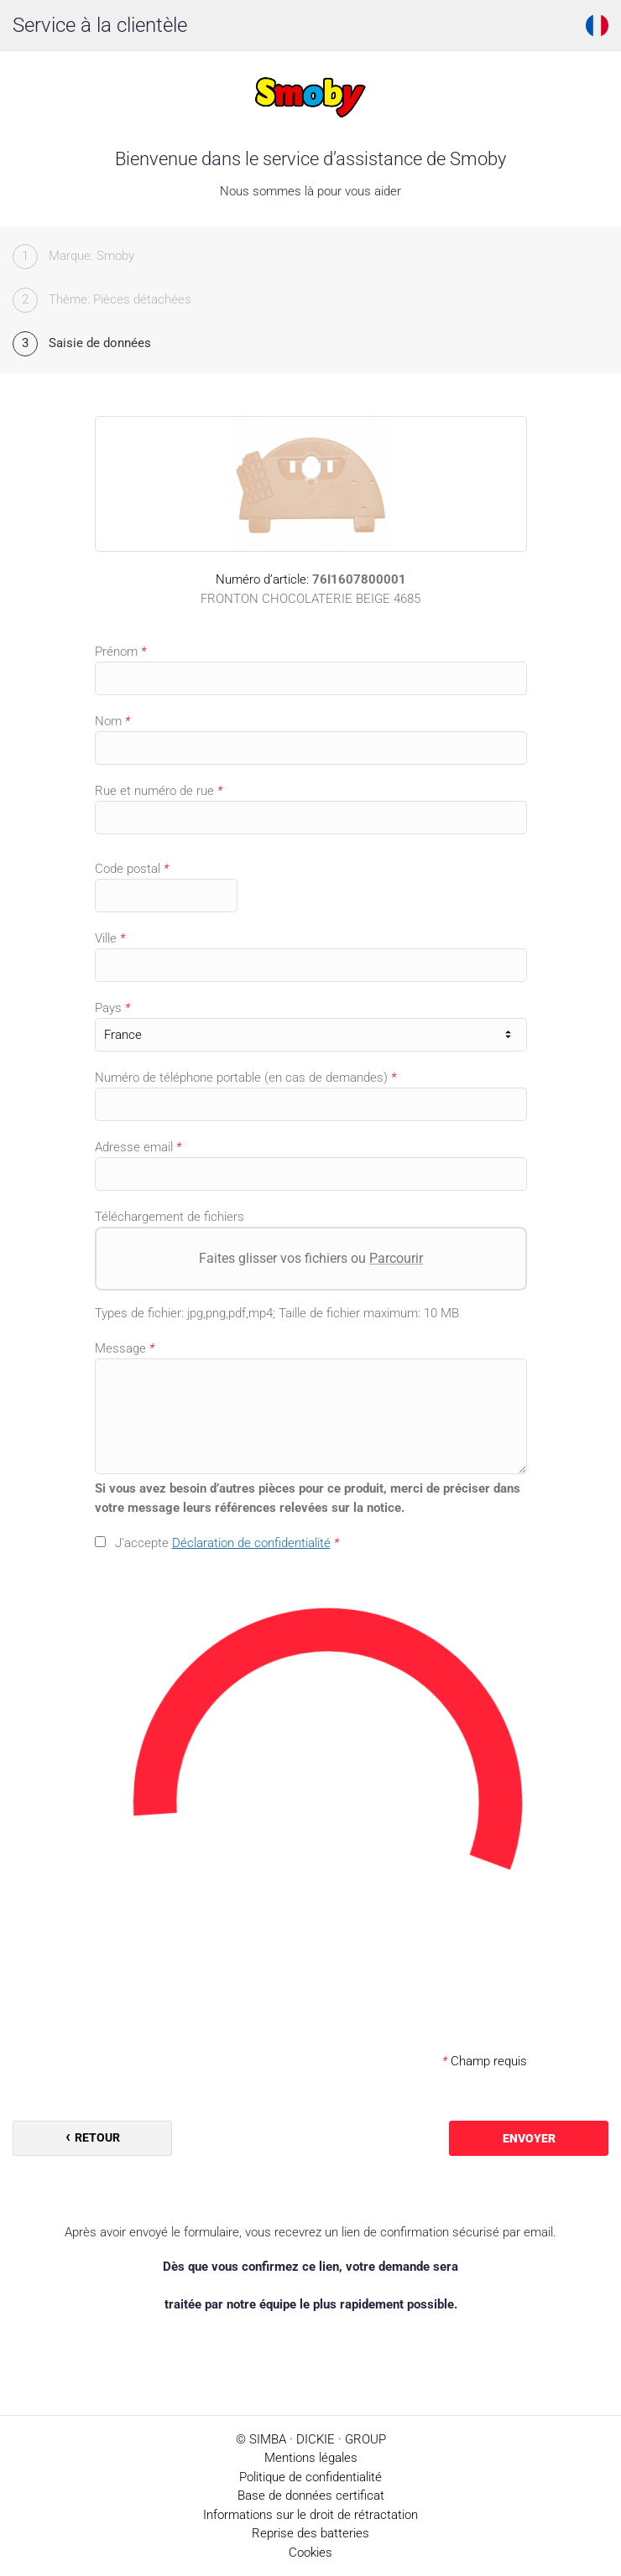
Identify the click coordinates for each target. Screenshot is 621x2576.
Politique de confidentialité (310, 2477)
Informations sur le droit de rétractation (310, 2514)
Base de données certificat (310, 2495)
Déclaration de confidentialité (251, 1542)
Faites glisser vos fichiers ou (311, 1258)
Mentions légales (310, 2457)
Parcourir (396, 1258)
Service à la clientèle (100, 25)
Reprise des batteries (310, 2533)
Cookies (310, 2552)
